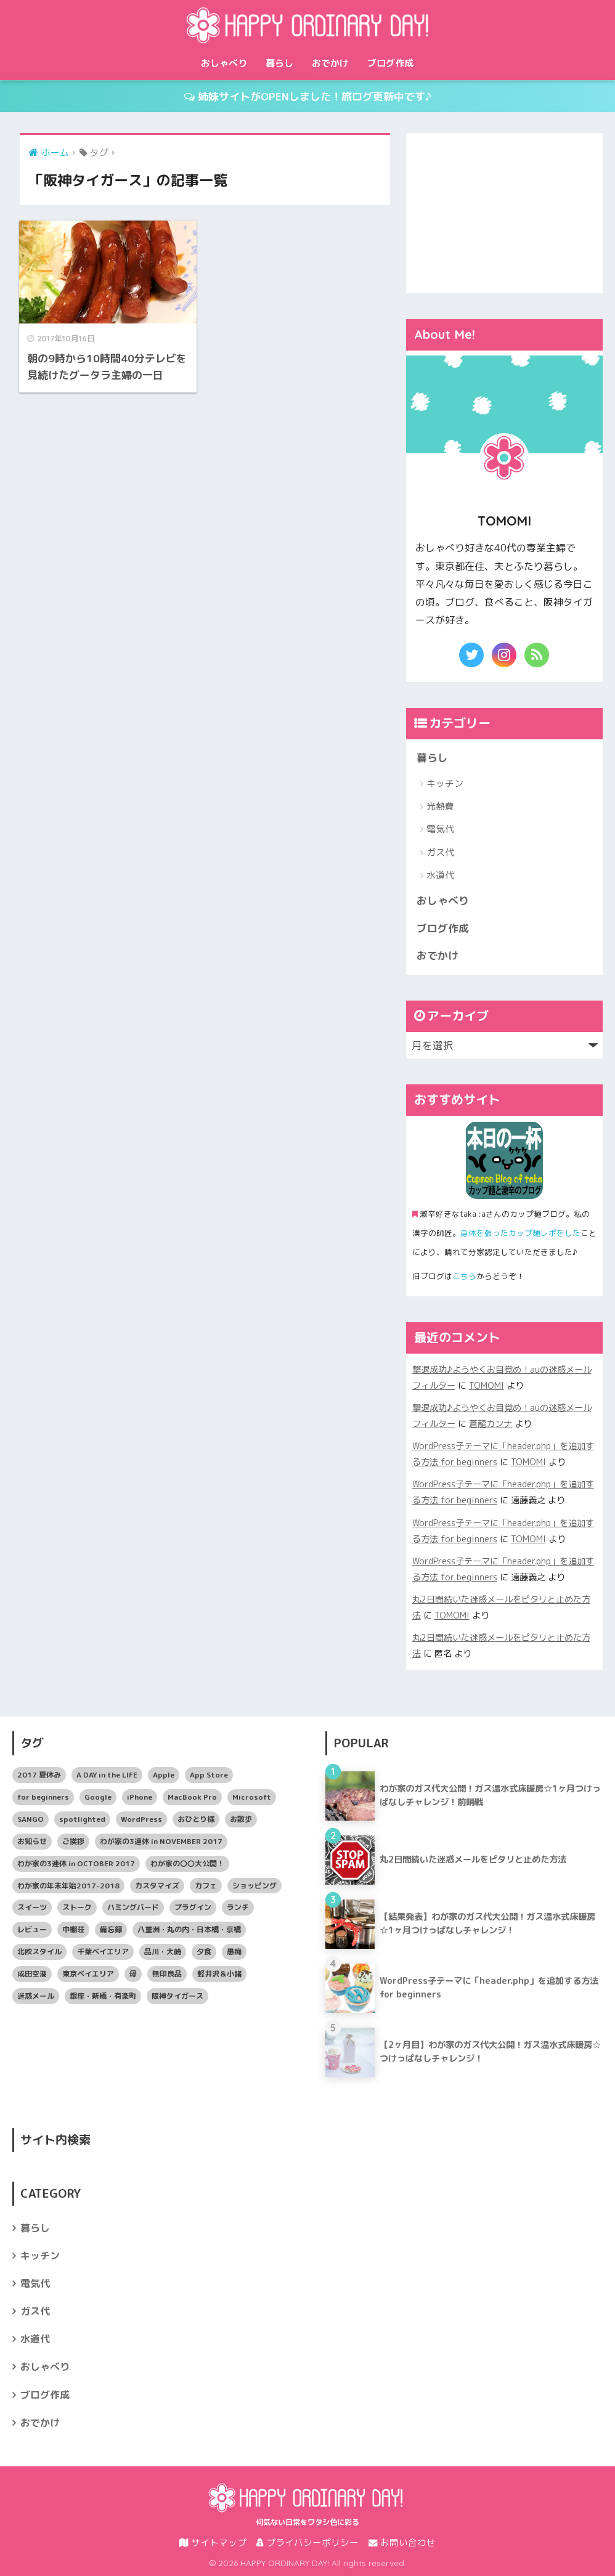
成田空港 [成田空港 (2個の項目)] (32, 1974)
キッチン (444, 783)
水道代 (440, 875)
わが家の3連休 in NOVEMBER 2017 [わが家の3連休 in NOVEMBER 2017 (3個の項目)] (161, 1841)
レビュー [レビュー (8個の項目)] (32, 1929)
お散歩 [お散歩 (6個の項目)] (241, 1819)
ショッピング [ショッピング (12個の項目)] (254, 1885)
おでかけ (330, 63)
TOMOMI (486, 1385)
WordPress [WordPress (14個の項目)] (141, 1819)
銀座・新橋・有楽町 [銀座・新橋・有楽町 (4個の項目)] (103, 1996)
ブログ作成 (390, 63)
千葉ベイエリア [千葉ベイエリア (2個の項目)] (103, 1951)
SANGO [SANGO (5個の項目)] (30, 1819)
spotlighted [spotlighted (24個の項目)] (82, 1819)
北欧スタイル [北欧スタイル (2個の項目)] (39, 1951)
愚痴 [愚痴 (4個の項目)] (234, 1951)
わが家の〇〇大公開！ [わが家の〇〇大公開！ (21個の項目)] (187, 1863)
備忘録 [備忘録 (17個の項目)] (111, 1929)
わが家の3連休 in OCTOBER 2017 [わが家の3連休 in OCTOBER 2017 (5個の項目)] (76, 1863)
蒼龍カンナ (490, 1424)
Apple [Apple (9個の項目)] (163, 1774)
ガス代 (440, 852)
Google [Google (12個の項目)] (98, 1797)
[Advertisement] (504, 210)
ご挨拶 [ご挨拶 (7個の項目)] (73, 1841)
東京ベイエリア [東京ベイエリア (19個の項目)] (88, 1974)
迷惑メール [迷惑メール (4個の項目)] (35, 1996)
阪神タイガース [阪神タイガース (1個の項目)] (177, 1996)
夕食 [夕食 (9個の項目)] (204, 1951)
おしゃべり (224, 63)
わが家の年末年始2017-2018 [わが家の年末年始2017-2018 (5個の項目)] (68, 1885)
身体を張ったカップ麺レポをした (520, 1232)
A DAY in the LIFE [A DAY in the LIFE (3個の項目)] (106, 1774)
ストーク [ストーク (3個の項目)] (77, 1907)
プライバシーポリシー (307, 2542)
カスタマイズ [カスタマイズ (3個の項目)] (157, 1885)
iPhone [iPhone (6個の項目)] (139, 1797)
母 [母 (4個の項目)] (133, 1974)
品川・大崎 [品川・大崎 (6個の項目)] (162, 1951)
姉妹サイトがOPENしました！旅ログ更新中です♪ (307, 96)
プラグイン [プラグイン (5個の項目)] (192, 1907)
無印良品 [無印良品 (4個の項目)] (167, 1974)
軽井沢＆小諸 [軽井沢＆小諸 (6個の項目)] (219, 1974)
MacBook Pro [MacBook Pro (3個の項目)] (192, 1797)
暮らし (279, 63)
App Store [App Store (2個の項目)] (209, 1774)
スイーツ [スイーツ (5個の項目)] (32, 1907)
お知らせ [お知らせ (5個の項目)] (32, 1841)
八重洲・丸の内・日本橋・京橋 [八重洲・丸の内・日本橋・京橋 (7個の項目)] (189, 1929)
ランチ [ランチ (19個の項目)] (238, 1907)
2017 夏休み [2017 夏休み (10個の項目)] (39, 1774)
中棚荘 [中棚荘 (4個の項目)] (73, 1929)
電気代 (440, 829)
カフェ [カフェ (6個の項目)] (206, 1885)
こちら (464, 1276)
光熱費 (440, 806)
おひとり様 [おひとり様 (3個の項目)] (195, 1819)
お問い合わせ (402, 2542)
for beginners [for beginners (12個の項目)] (43, 1797)
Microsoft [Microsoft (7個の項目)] (251, 1797)
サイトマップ (212, 2542)
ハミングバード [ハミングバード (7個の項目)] (133, 1907)
